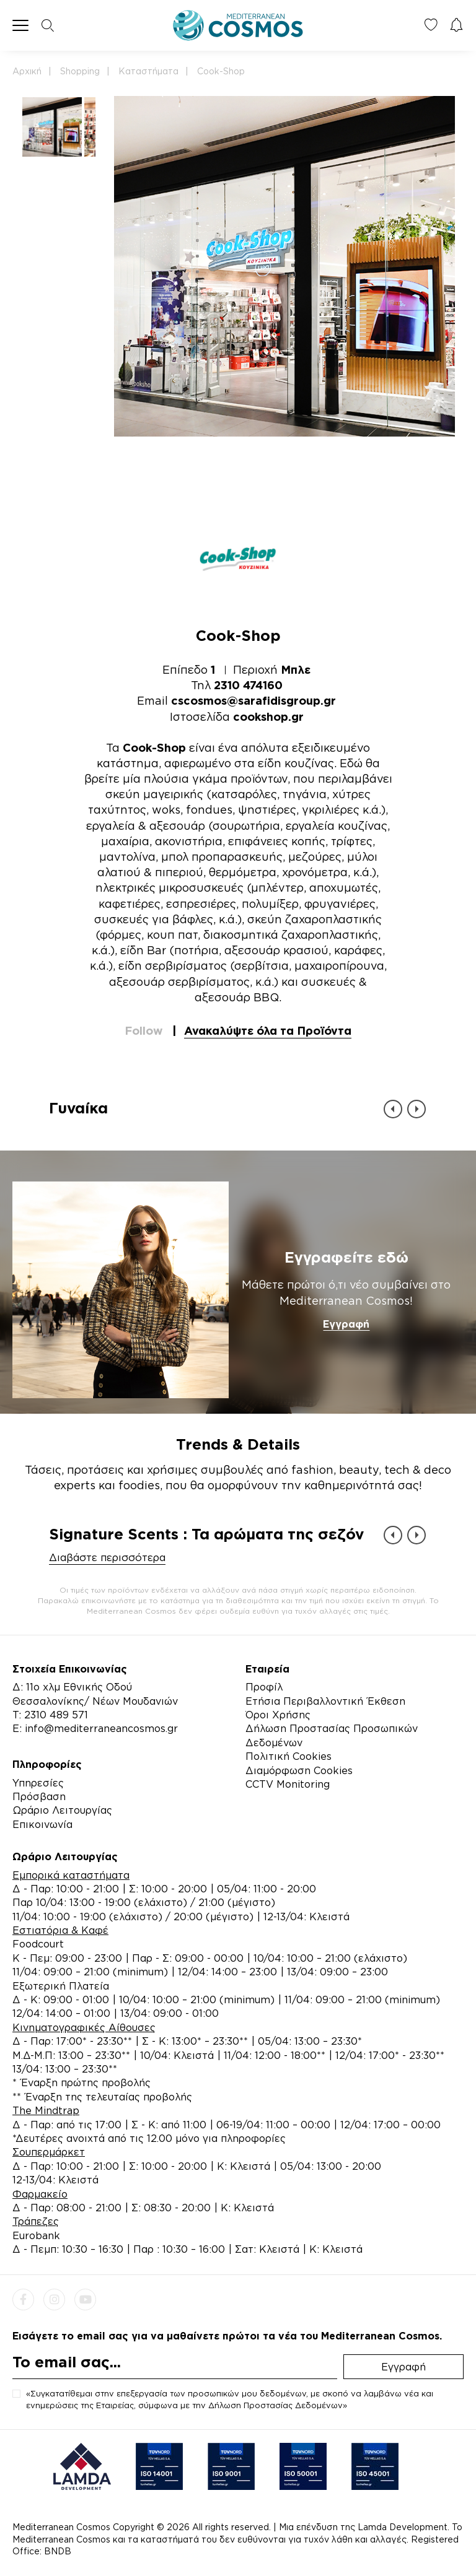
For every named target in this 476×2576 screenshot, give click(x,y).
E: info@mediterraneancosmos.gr (95, 1728)
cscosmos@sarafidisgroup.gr (253, 700)
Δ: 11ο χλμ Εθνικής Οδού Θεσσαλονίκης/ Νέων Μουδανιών (95, 1693)
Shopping (80, 71)
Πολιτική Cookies (288, 1756)
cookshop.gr (268, 716)
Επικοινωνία (42, 1824)
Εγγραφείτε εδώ (346, 1257)
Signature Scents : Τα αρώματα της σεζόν (206, 1534)
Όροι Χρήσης (278, 1714)
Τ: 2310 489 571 (50, 1714)
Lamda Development (402, 2526)
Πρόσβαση (39, 1796)
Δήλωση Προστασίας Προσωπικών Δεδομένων (331, 1735)
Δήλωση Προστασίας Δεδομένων (275, 2405)
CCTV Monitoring (287, 1784)
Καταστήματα (148, 71)
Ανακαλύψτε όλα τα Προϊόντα (267, 1030)
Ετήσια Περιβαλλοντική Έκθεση (325, 1701)
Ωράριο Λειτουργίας (62, 1810)
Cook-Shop (221, 71)
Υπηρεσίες (38, 1782)
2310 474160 (248, 685)
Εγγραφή (346, 1323)
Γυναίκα (78, 1108)
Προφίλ (264, 1686)
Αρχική (27, 71)
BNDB (57, 2551)
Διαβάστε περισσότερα (107, 1557)
